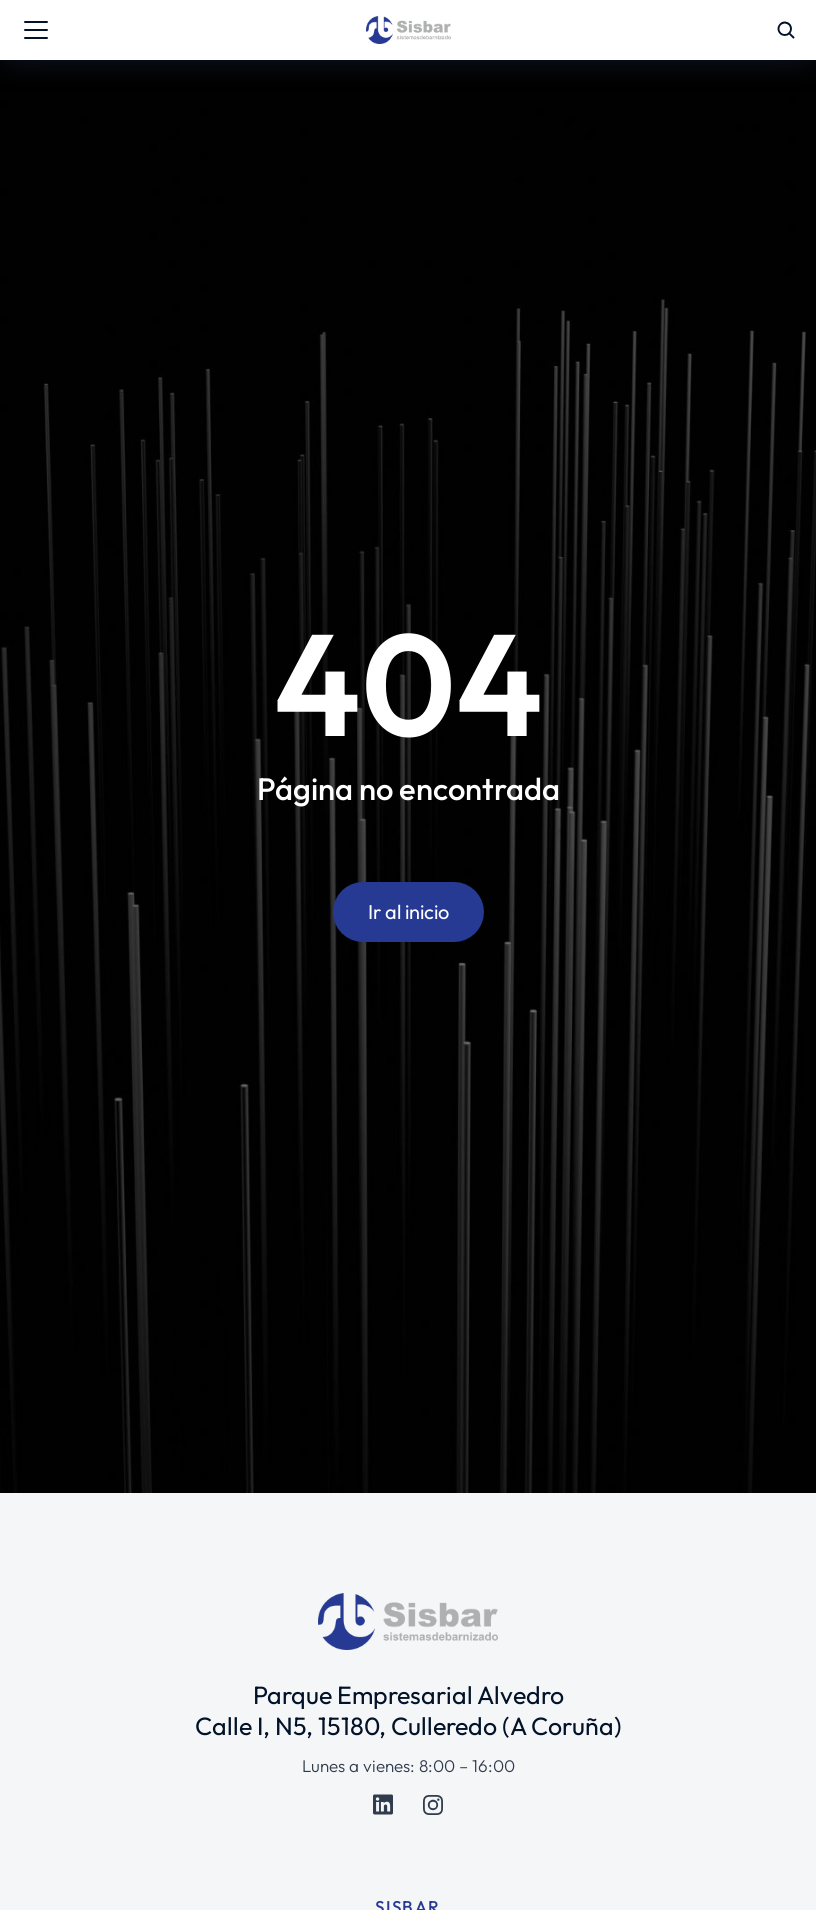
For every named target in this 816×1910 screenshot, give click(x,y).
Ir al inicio (408, 911)
